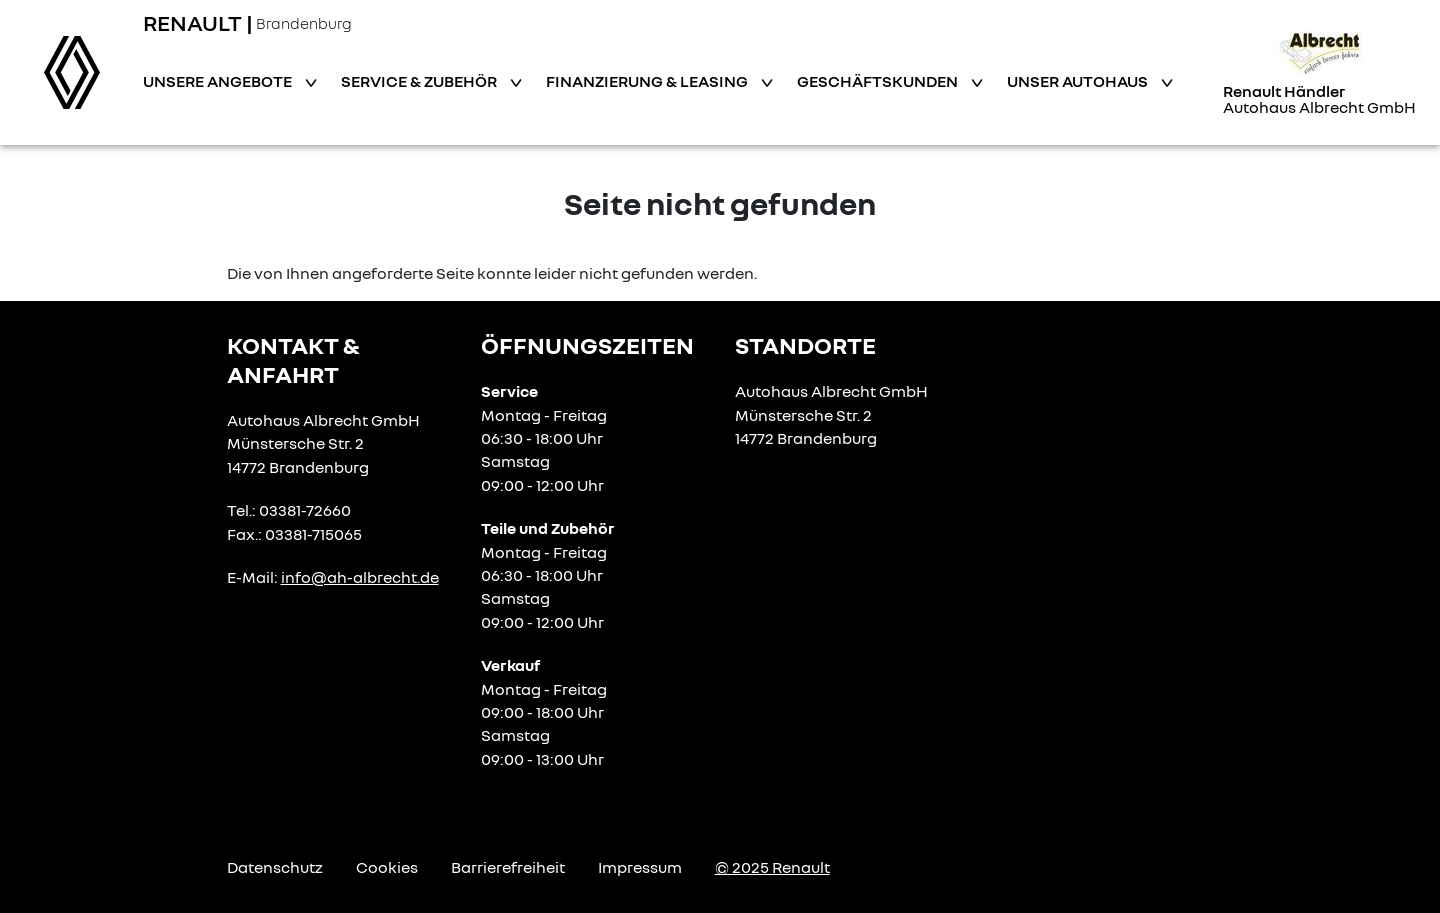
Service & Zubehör (420, 81)
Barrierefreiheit (508, 867)
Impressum (640, 867)
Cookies (387, 867)
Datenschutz (275, 867)
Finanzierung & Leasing (648, 81)
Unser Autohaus (1079, 81)
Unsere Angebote (219, 81)
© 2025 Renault (772, 867)
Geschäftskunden (879, 81)
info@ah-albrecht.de (360, 577)
